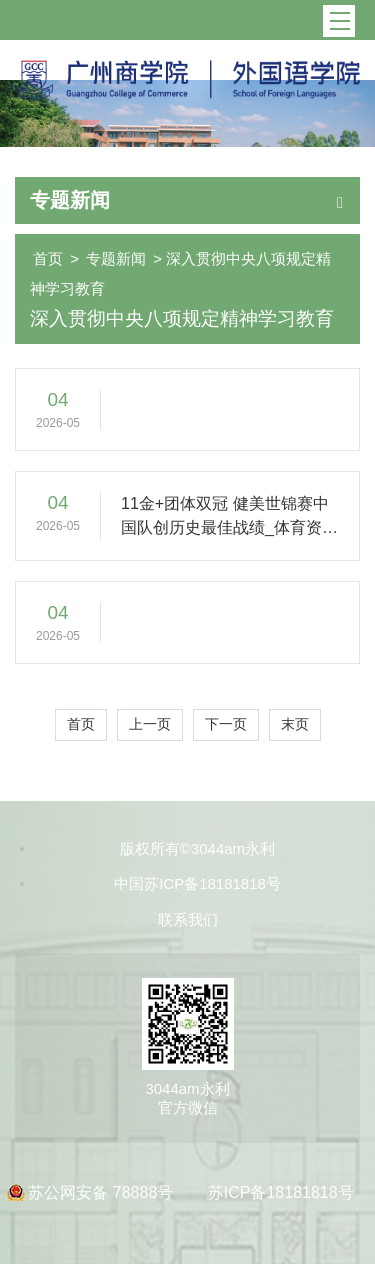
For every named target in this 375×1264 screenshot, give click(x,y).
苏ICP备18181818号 (281, 1192)
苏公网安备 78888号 (102, 1192)
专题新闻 (116, 258)
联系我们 (188, 919)
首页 (48, 258)
